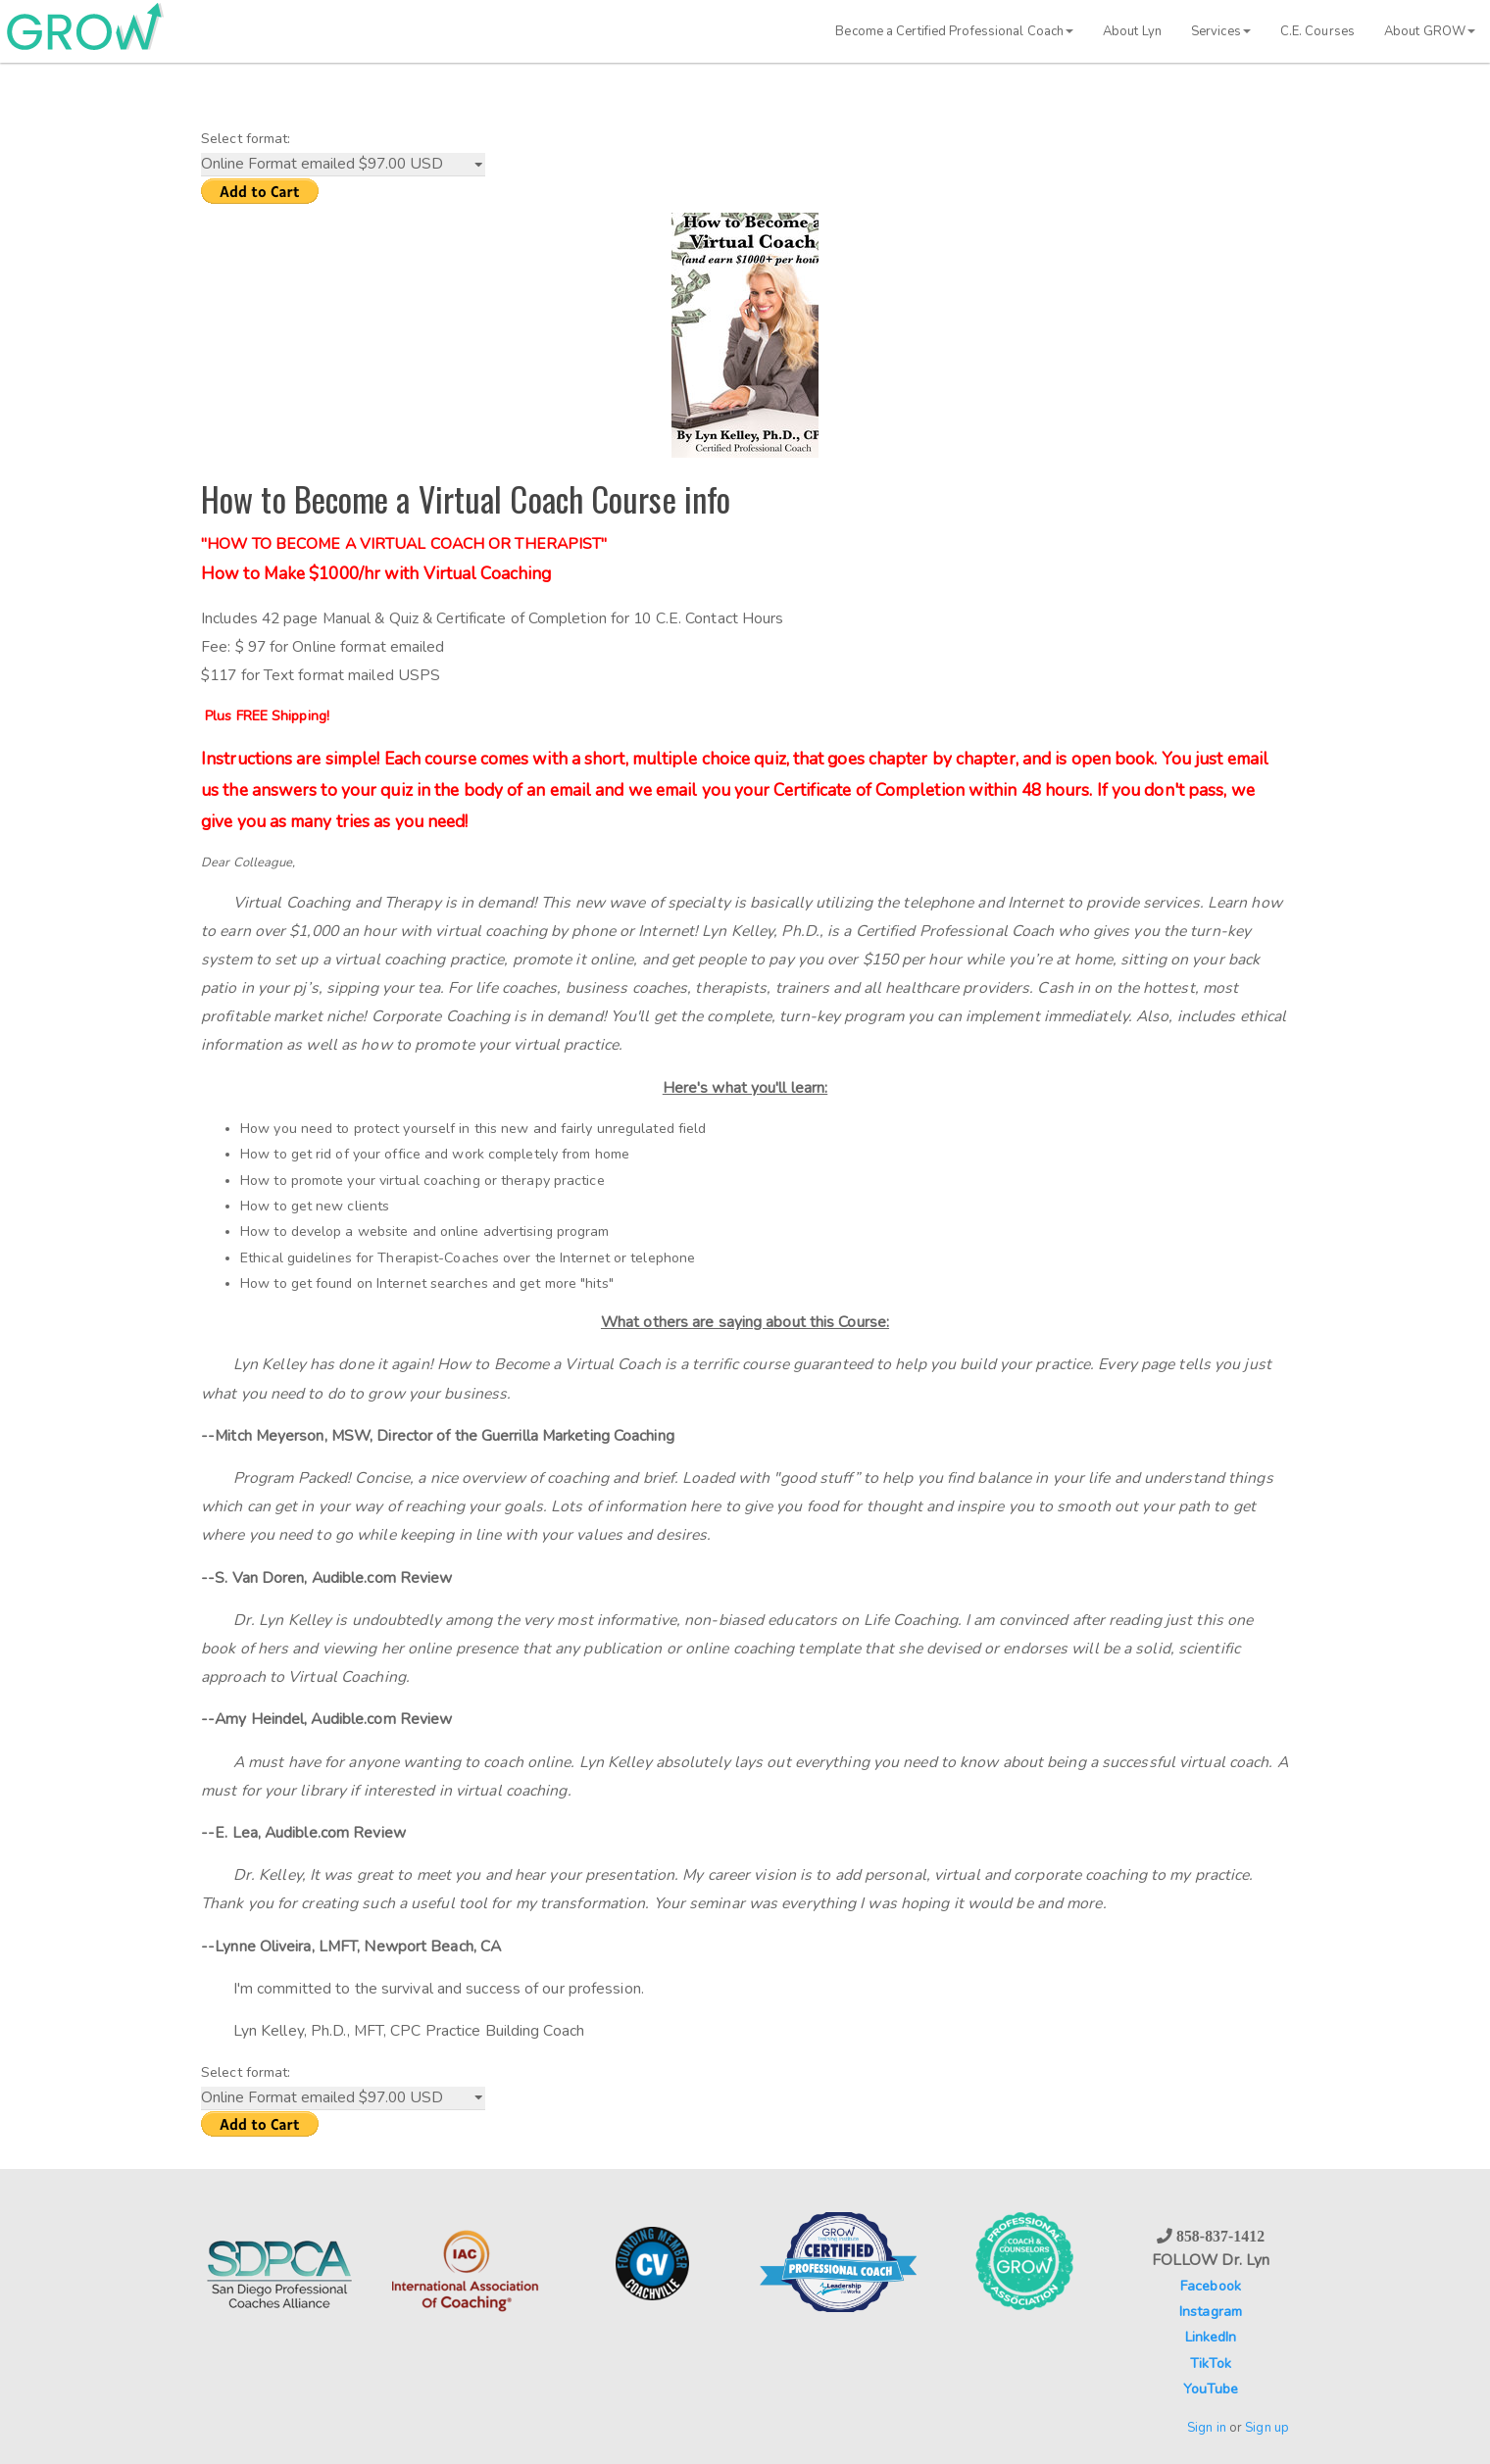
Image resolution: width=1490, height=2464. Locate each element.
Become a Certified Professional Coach (954, 31)
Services (1221, 31)
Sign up (1267, 2428)
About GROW (1429, 31)
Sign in (1206, 2428)
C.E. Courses (1317, 31)
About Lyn (1132, 31)
